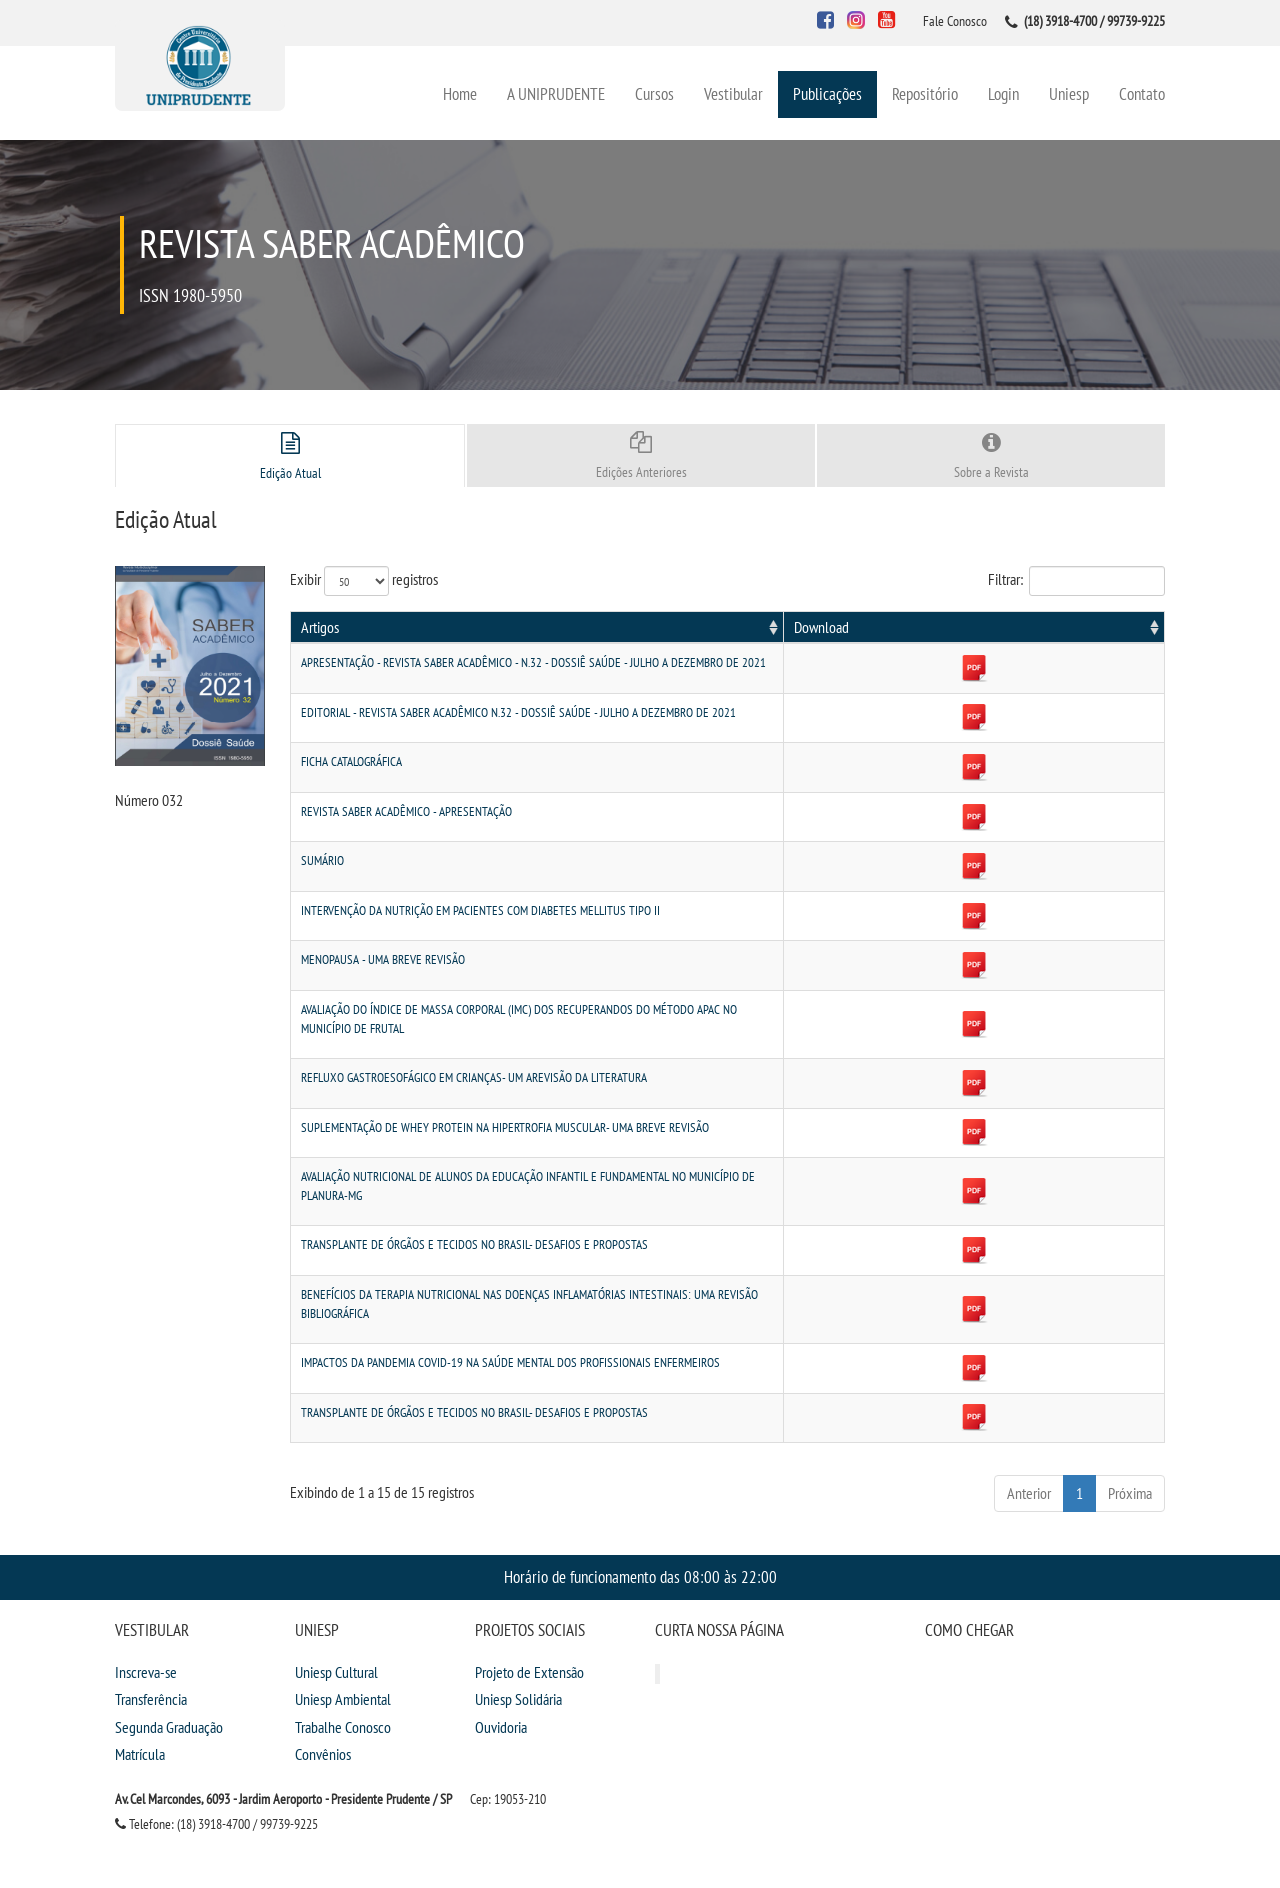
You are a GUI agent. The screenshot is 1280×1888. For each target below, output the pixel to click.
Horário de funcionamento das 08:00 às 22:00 (640, 1520)
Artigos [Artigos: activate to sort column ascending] (320, 627)
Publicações (827, 93)
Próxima (1130, 1438)
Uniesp (1069, 93)
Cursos (654, 93)
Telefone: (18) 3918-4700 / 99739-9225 (216, 1768)
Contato (1142, 93)
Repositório (925, 93)
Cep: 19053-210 (508, 1743)
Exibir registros (364, 581)
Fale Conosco (955, 21)
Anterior (1029, 1438)
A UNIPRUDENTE (556, 93)
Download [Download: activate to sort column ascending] (1117, 627)
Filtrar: (1076, 581)
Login (1003, 93)
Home (460, 93)
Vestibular (733, 93)
